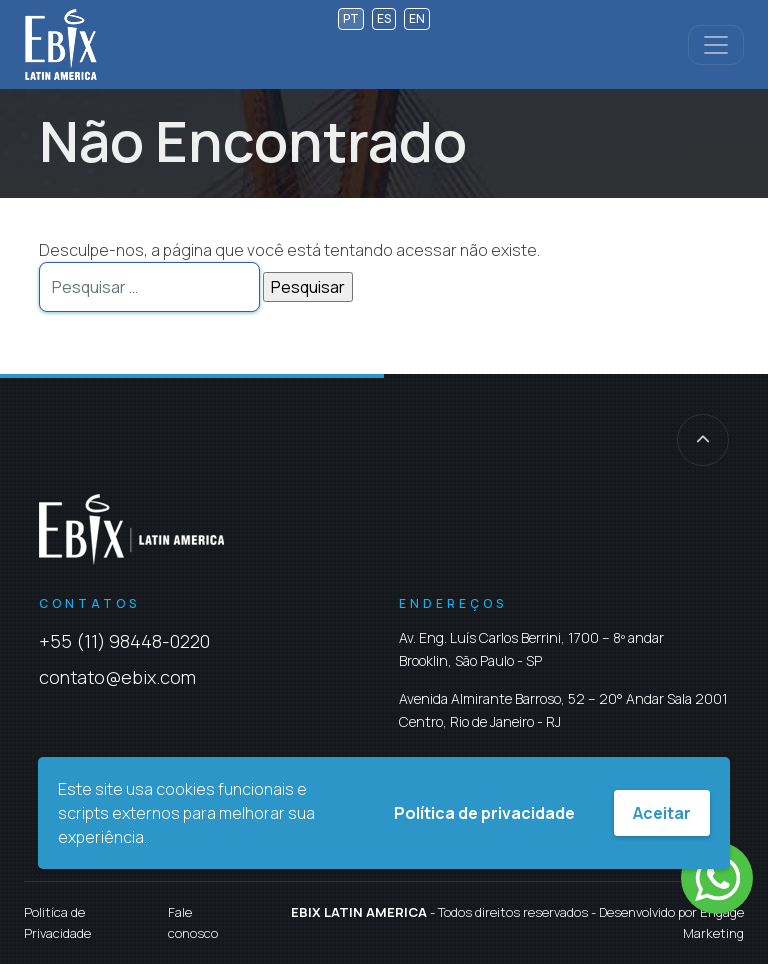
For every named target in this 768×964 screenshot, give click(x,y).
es (384, 18)
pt (351, 18)
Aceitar (662, 813)
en (417, 18)
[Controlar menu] (716, 45)
